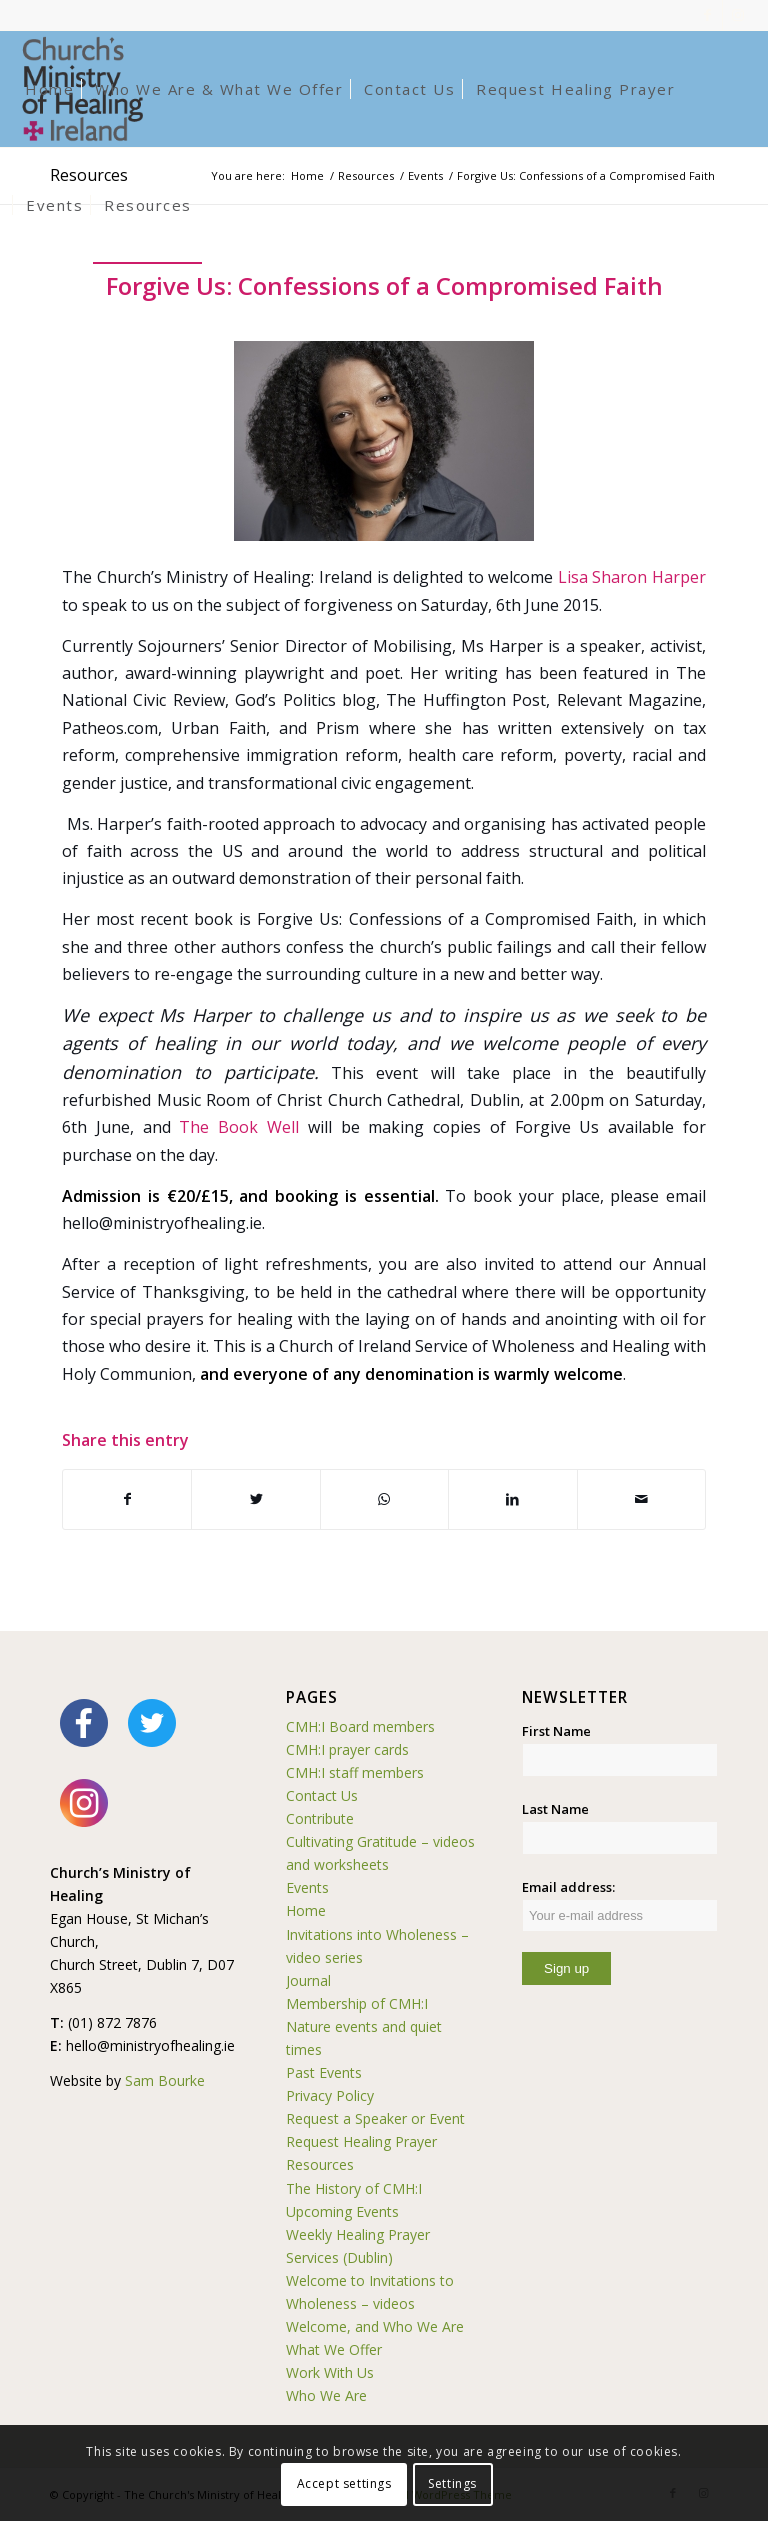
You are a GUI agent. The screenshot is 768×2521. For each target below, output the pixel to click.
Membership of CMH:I (357, 2003)
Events (307, 1887)
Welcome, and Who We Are (375, 2326)
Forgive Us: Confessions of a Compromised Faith (384, 285)
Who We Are (326, 2395)
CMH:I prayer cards (347, 1749)
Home (306, 1910)
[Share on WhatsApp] (384, 1499)
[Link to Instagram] (738, 15)
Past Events (324, 2072)
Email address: (620, 1905)
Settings (452, 2483)
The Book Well (239, 1127)
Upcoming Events (342, 2211)
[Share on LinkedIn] (512, 1499)
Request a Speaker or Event (375, 2118)
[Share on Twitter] (255, 1499)
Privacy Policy (330, 2095)
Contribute (320, 1818)
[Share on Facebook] (127, 1499)
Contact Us (322, 1795)
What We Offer (334, 2349)
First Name (556, 1731)
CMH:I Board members (360, 1726)
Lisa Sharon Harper (632, 577)
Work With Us (330, 2372)
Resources (320, 2164)
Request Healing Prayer (361, 2141)
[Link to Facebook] (707, 15)
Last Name (555, 1809)
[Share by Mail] (641, 1499)
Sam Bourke (165, 2080)
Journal (308, 1980)
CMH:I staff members (355, 1772)
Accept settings (344, 2483)
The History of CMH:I (354, 2188)
